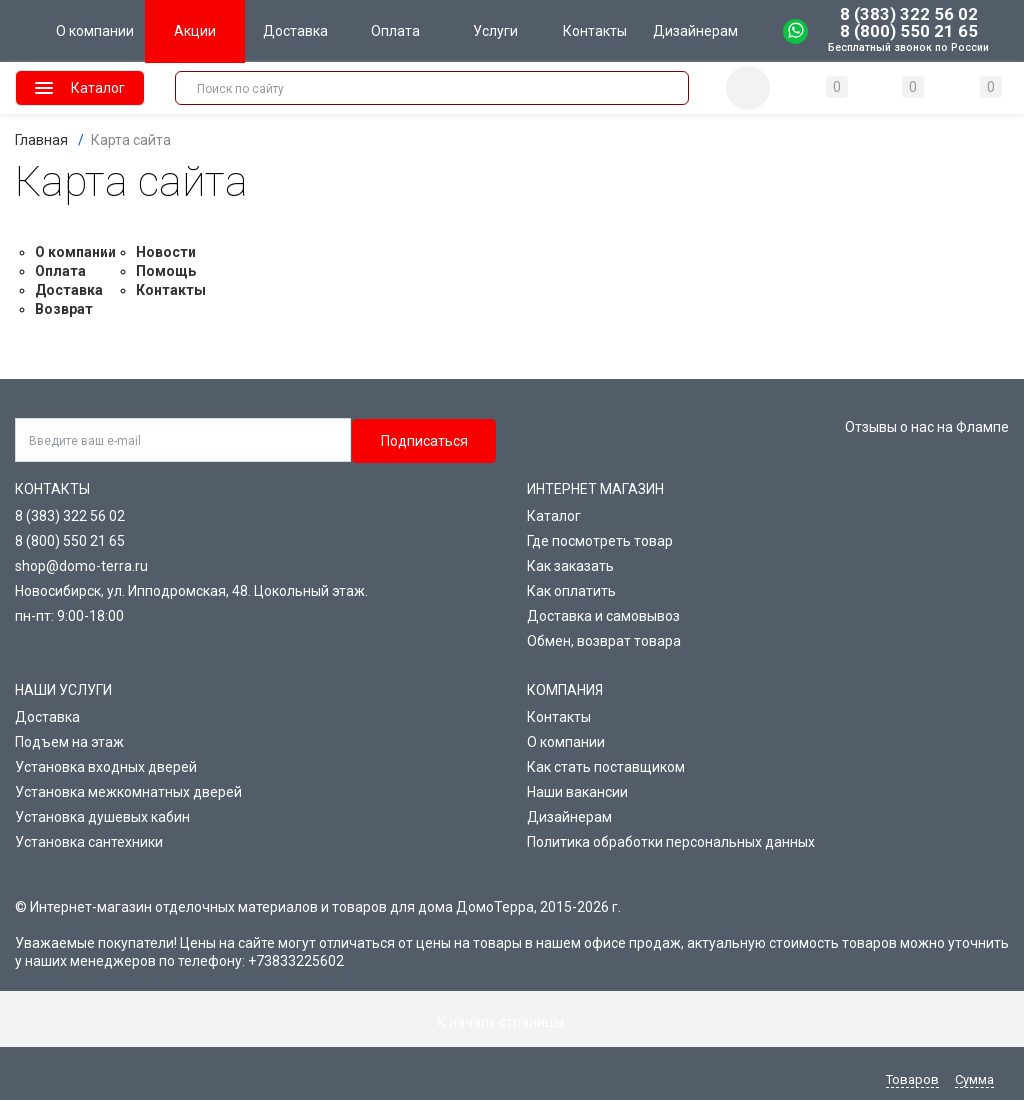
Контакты (171, 290)
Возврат (64, 309)
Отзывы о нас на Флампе (927, 427)
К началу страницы (512, 1022)
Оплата (60, 271)
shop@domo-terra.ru (81, 566)
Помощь (166, 271)
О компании (75, 252)
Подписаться (424, 441)
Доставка (69, 290)
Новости (166, 252)
